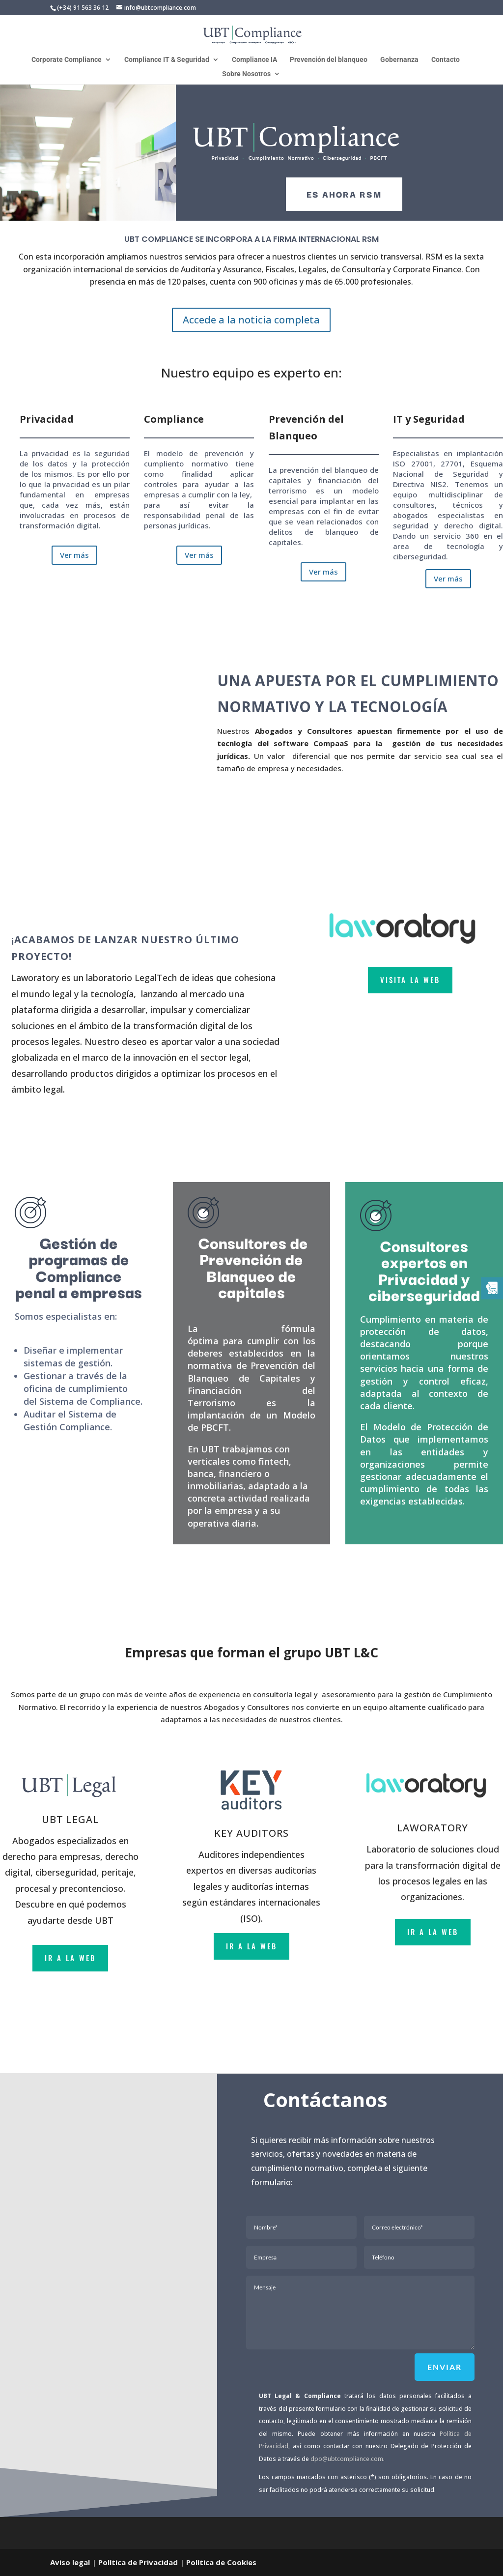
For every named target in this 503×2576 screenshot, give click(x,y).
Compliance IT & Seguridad (166, 59)
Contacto (445, 59)
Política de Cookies (221, 2562)
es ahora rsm (344, 194)
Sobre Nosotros (246, 74)
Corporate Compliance (66, 59)
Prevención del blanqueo (328, 59)
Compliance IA (254, 59)
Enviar (444, 2367)
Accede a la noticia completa (251, 319)
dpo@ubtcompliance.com (346, 2459)
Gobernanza (399, 59)
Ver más (74, 555)
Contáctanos (325, 2099)
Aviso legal (70, 2562)
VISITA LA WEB (410, 979)
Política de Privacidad (138, 2562)
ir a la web (70, 1957)
